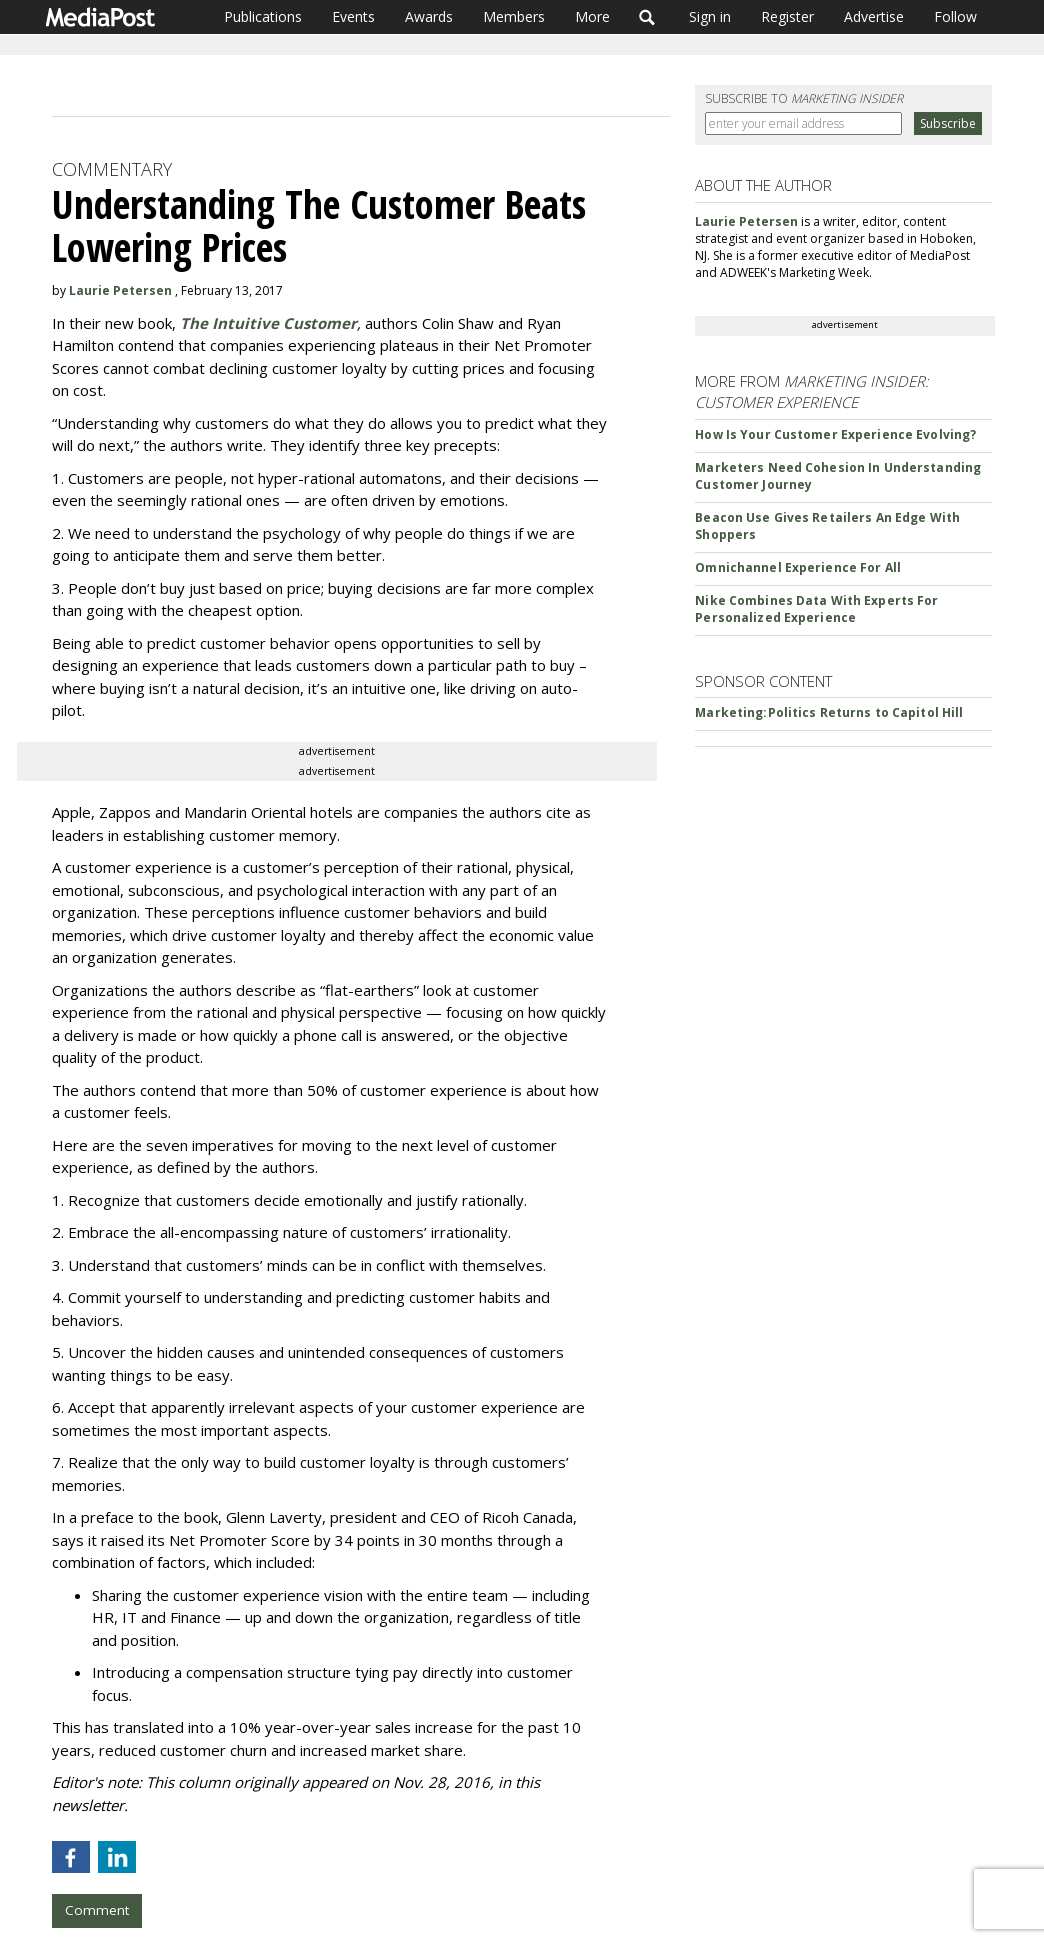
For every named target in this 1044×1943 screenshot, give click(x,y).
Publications (263, 16)
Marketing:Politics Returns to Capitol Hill (829, 712)
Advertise (874, 16)
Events (353, 16)
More (592, 16)
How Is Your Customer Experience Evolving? (835, 434)
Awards (429, 16)
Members (514, 16)
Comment (97, 1910)
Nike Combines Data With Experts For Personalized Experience (816, 609)
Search (647, 17)
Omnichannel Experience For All (798, 567)
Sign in (710, 16)
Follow (955, 16)
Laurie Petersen (120, 290)
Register (787, 16)
